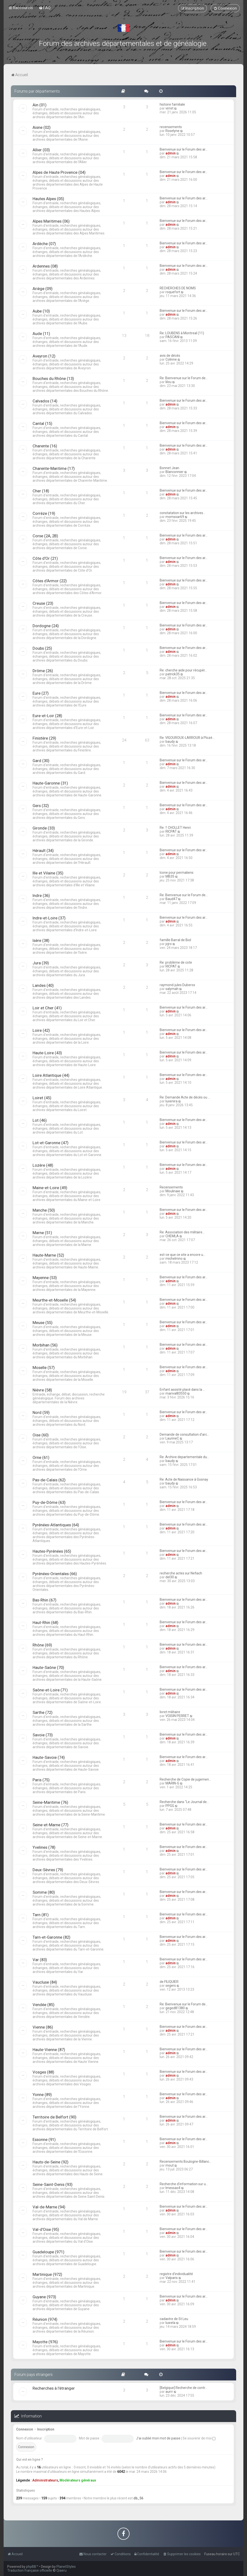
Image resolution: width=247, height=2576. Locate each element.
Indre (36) (41, 895)
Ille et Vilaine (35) (48, 873)
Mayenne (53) (45, 1277)
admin (170, 153)
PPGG (169, 1806)
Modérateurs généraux (78, 2480)
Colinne (171, 359)
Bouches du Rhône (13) (53, 378)
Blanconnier (174, 472)
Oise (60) (41, 1435)
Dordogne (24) (46, 625)
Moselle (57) (44, 1367)
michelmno (174, 1258)
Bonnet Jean (169, 468)
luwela (170, 2323)
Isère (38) (41, 940)
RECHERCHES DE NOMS (178, 288)
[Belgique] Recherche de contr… (183, 2388)
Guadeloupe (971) (48, 2251)
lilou (168, 382)
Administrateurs (45, 2480)
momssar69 (174, 517)
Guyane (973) (44, 2296)
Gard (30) (41, 760)
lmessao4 (172, 2188)
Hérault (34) (43, 850)
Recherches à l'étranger (54, 2388)
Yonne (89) (42, 2094)
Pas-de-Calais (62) (49, 1479)
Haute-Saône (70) (48, 1667)
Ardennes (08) (45, 266)
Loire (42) (41, 1030)
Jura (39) (41, 963)
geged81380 (175, 2008)
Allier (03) (41, 149)
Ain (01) (40, 104)
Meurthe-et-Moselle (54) (54, 1300)
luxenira (171, 1101)
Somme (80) (44, 1892)
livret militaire (170, 1712)
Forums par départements (37, 91)
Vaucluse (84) (45, 1982)
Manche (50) (44, 1210)
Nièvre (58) (42, 1390)
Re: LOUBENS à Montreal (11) (182, 333)
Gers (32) (41, 805)
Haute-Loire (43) (47, 1052)
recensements (171, 127)
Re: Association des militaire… (182, 1232)
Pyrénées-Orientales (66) (55, 1573)
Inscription (45, 2429)
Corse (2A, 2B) (45, 535)
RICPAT (171, 831)
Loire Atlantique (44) (51, 1075)
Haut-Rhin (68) (45, 1622)
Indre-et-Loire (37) (49, 918)
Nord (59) (41, 1412)
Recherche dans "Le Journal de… (184, 1802)
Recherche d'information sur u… (184, 2184)
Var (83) (40, 1959)
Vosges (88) (43, 2072)
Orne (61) (41, 1457)
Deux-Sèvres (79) (48, 1869)
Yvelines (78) (44, 1847)
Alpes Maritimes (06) (51, 221)
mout (169, 2165)
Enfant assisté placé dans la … (182, 1389)
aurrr (169, 2392)
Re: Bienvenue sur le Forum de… (184, 378)
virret (169, 108)
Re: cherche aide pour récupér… (183, 670)
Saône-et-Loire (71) (50, 1690)
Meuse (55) (43, 1322)
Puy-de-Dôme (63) (49, 1502)
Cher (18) (41, 490)
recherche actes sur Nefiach (181, 1573)
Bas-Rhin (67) (44, 1600)
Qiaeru (61, 2570)
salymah (171, 989)
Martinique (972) (47, 2274)
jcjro (168, 944)
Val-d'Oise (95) (46, 2229)
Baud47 (171, 899)
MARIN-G (172, 1783)
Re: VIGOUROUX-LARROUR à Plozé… (187, 738)
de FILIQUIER (169, 1982)
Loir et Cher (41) (47, 1007)
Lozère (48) (43, 1165)
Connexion (24, 2429)
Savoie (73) (43, 1734)
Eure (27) (41, 693)
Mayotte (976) (45, 2341)
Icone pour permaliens (176, 872)
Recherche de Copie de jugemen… (185, 1779)
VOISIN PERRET (177, 1716)
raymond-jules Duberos (177, 985)
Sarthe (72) (43, 1712)
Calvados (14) (45, 401)
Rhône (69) (42, 1645)
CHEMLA (172, 1236)
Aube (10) (41, 311)
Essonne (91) (44, 2139)
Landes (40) (43, 985)
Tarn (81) (41, 1914)
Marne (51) (42, 1232)
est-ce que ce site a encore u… (182, 1255)
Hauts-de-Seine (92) (51, 2162)
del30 (169, 1577)
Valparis (171, 2278)
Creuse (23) (43, 603)
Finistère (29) (44, 738)
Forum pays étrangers (33, 2374)
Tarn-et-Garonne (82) (51, 1937)
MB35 (169, 876)
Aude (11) (41, 333)
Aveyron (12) (44, 356)
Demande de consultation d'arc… (184, 1434)
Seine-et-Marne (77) (51, 1824)
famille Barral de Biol (175, 940)
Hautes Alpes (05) (48, 198)
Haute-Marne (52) (48, 1255)
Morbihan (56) (45, 1345)
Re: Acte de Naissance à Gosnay (184, 1479)
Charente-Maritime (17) (54, 468)
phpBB (31, 2567)
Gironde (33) (44, 828)
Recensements (171, 1187)
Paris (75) (41, 1779)
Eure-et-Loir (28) (47, 715)
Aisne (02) (42, 127)
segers (170, 1985)
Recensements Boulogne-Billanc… (185, 2161)
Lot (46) (40, 1120)
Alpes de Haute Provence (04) (59, 172)
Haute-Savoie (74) (49, 1757)
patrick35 (172, 674)
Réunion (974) (45, 2319)
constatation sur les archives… (182, 513)
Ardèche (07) (44, 243)
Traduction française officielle (29, 2570)
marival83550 (175, 1393)
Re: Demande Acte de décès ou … (185, 1097)
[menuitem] (45, 7)
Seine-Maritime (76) (50, 1802)
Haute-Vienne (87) (49, 2049)
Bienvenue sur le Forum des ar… (183, 149)
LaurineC (172, 1438)
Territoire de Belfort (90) (54, 2117)
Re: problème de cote (176, 962)
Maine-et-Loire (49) (50, 1187)
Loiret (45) (42, 1097)
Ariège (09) (43, 288)
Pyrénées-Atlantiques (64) (56, 1524)
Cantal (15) (42, 423)
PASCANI (172, 337)
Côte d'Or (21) (45, 558)
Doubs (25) (42, 648)
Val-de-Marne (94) (49, 2207)
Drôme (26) (43, 670)
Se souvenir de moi (199, 2438)
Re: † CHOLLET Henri (175, 828)
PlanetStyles (66, 2567)
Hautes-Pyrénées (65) (52, 1551)
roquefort (172, 292)
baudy (170, 741)
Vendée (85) (44, 2004)
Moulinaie (172, 1191)
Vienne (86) (43, 2027)
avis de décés (170, 355)
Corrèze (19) (44, 513)
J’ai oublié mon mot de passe (158, 2438)
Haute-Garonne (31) (50, 783)
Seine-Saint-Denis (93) (53, 2184)
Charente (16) (45, 446)
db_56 (138, 2498)
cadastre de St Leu (174, 2319)
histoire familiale (172, 104)
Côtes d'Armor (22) (50, 580)
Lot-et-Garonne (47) (51, 1142)
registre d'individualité (176, 2274)
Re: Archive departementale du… (184, 1457)
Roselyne (172, 131)
